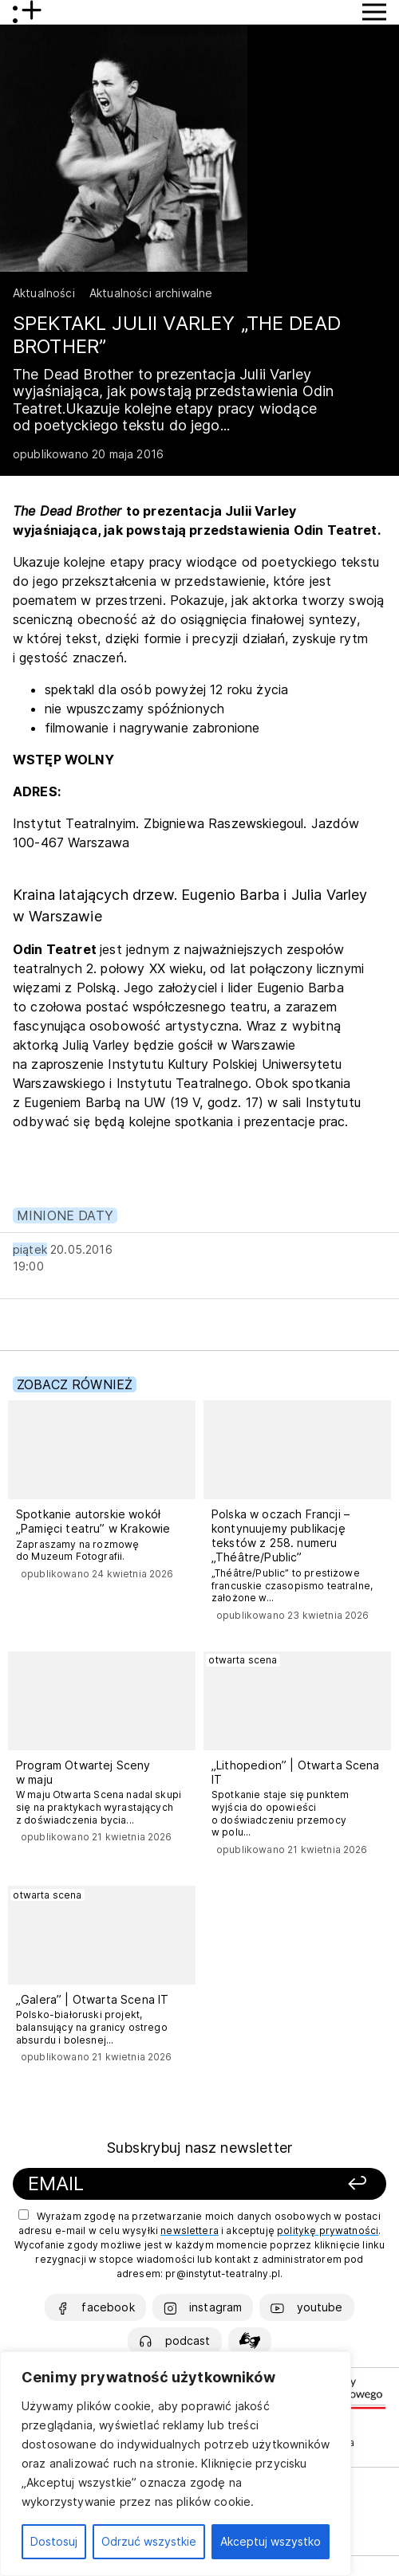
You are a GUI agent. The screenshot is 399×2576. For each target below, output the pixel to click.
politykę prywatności (327, 2230)
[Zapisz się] (324, 2184)
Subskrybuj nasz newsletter (199, 2147)
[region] (175, 2463)
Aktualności (44, 293)
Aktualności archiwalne (151, 293)
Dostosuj (53, 2541)
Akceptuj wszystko (270, 2541)
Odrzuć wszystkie (148, 2541)
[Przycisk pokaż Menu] (374, 12)
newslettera (189, 2230)
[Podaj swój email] (150, 2184)
